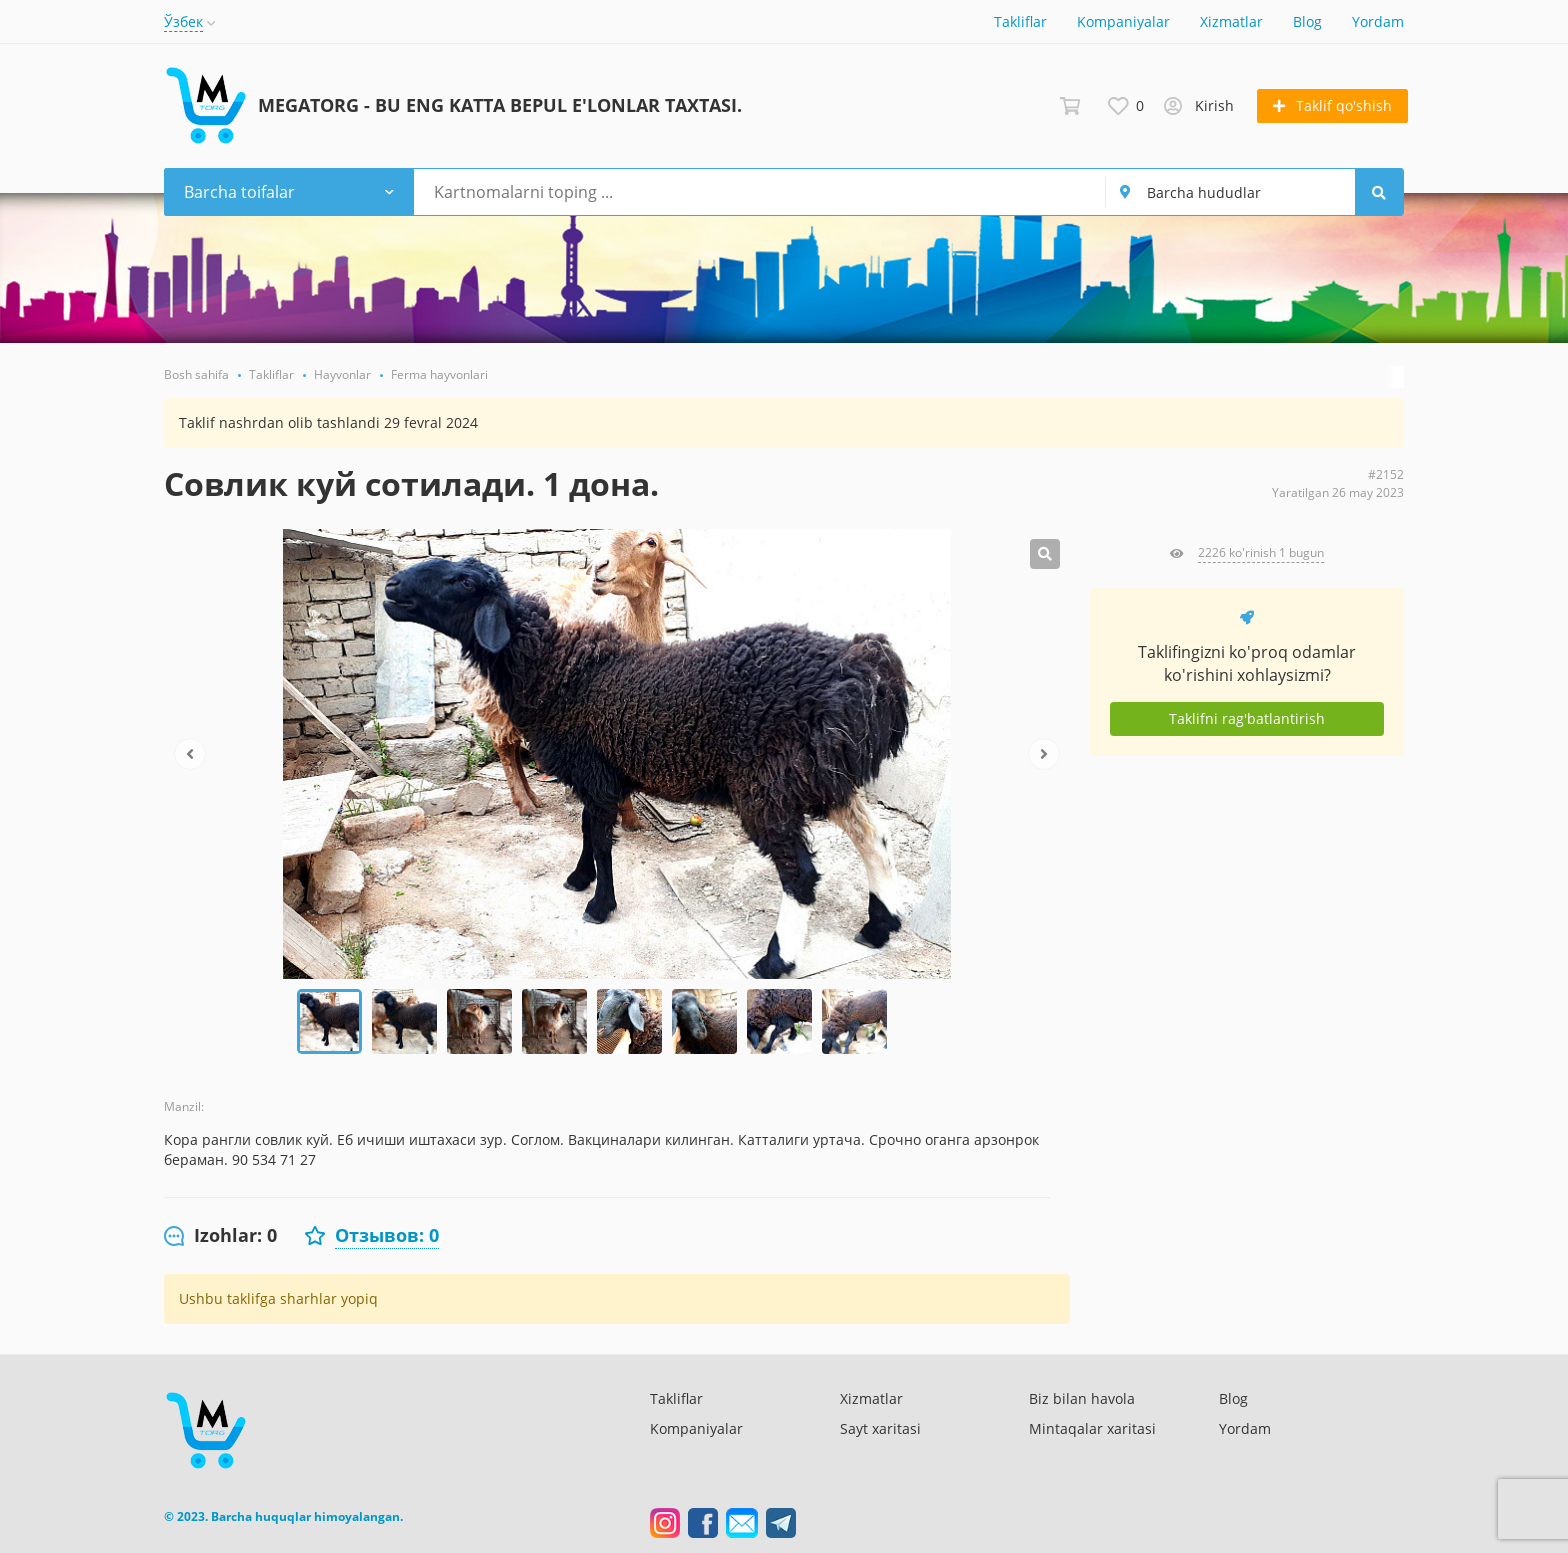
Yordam (1378, 21)
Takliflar (1020, 21)
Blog (1307, 21)
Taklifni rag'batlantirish (1247, 718)
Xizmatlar (1231, 21)
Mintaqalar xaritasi (1092, 1428)
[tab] (220, 1236)
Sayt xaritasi (880, 1428)
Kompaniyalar (1123, 21)
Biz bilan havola (1082, 1398)
